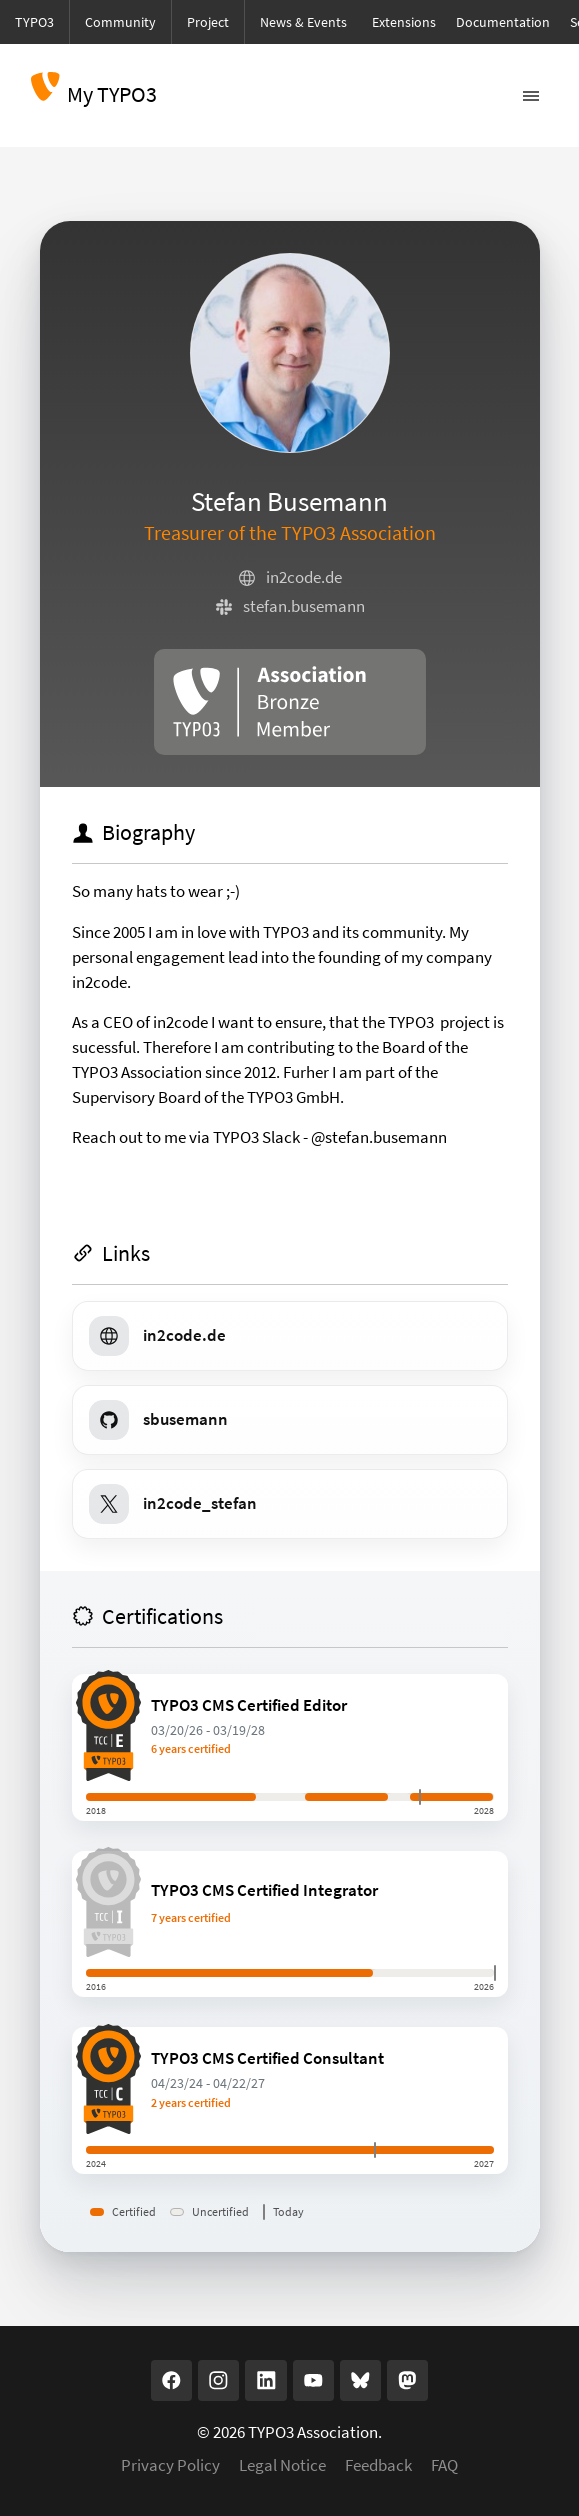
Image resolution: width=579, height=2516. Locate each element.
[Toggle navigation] (531, 96)
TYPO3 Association (313, 2432)
